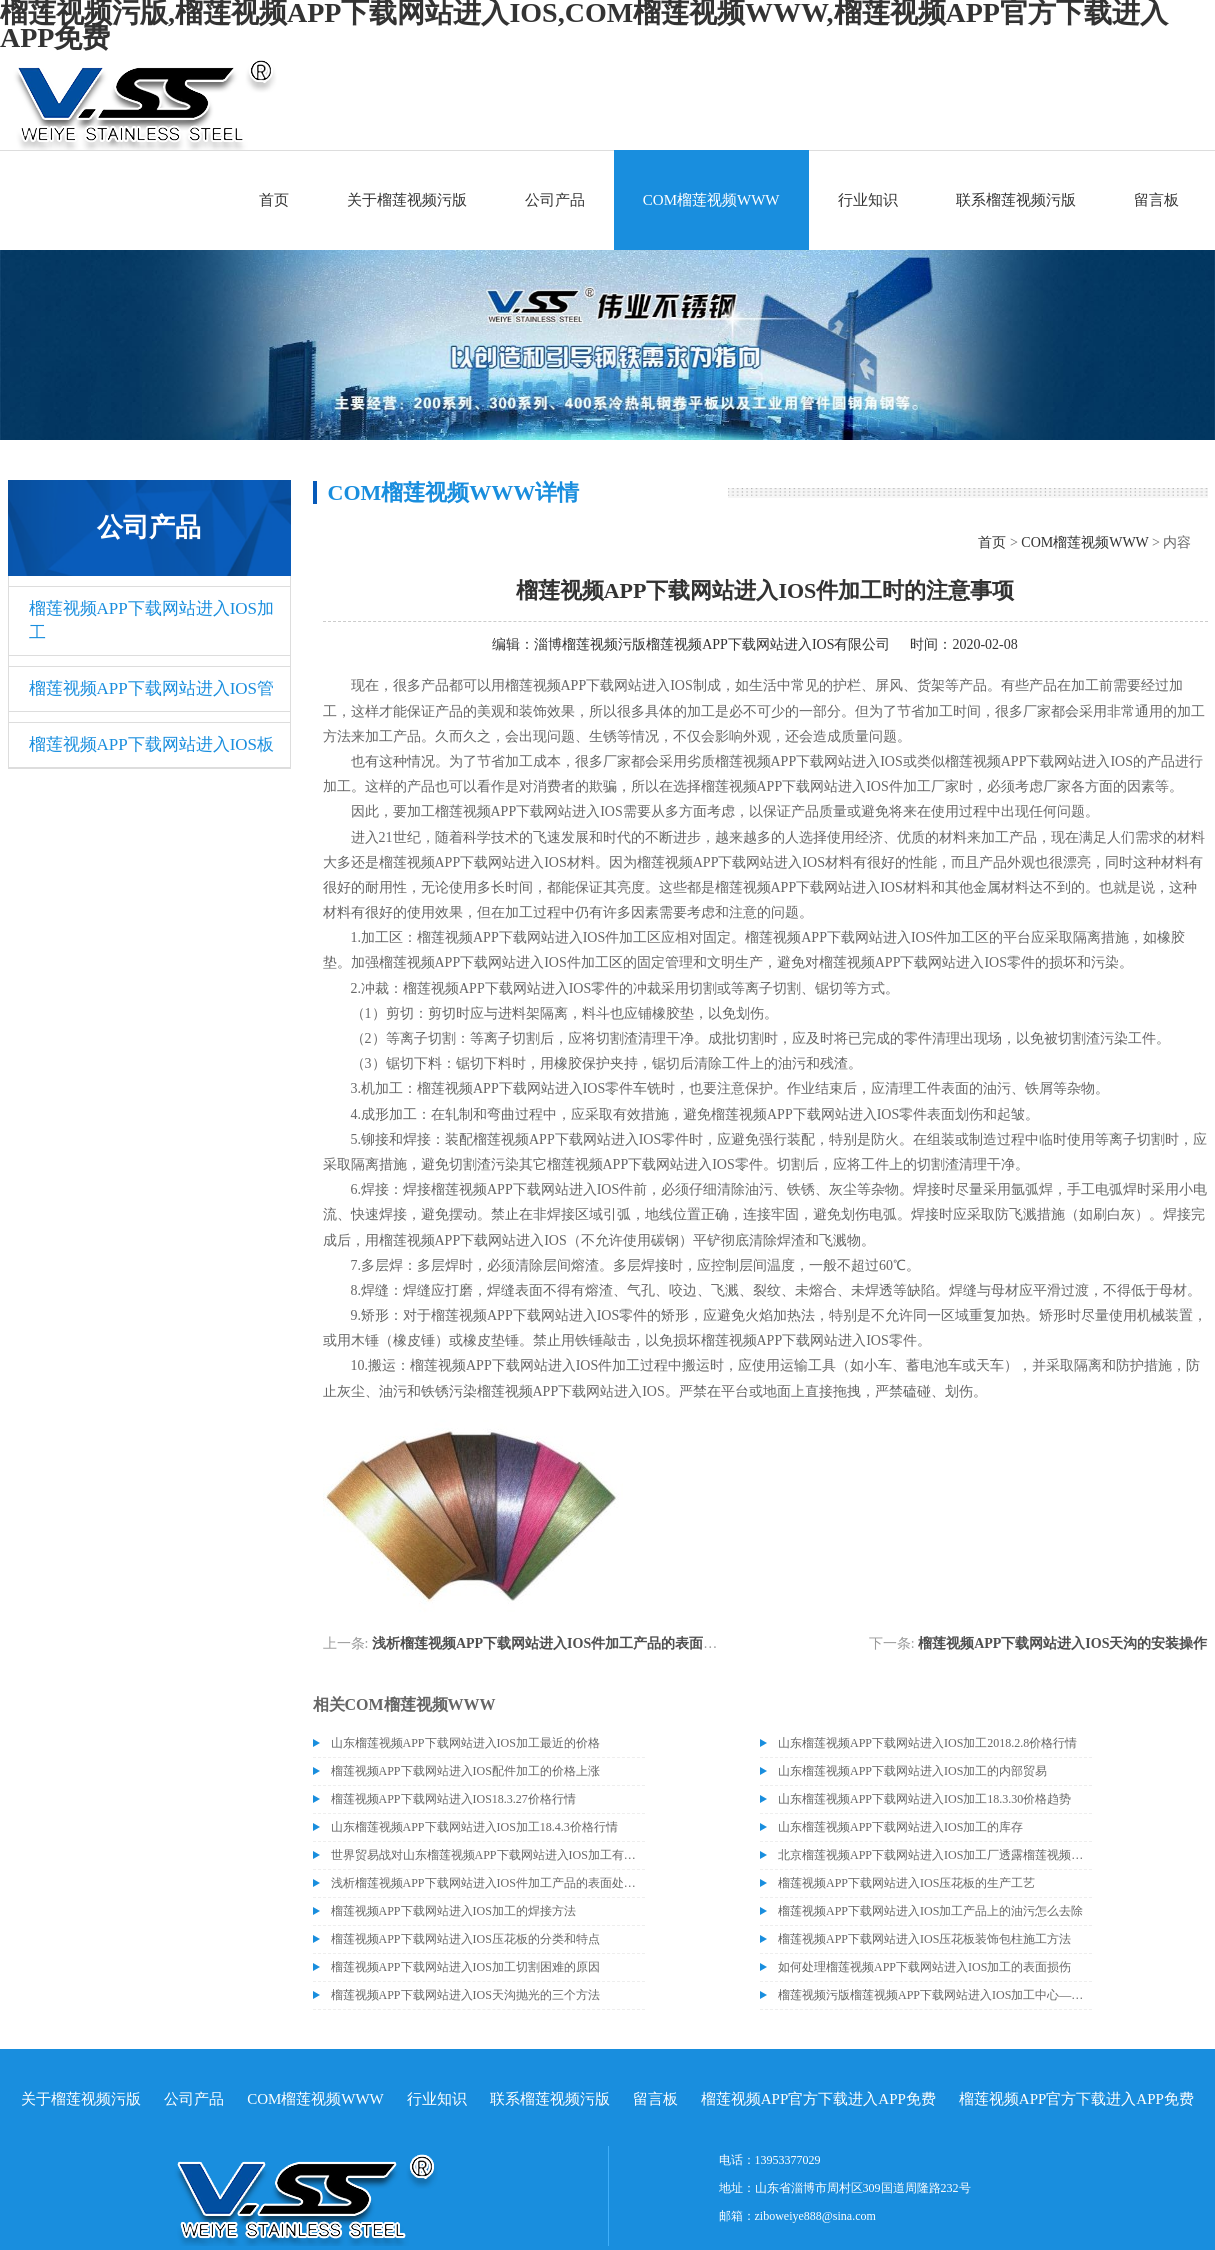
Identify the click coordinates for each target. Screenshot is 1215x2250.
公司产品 (555, 200)
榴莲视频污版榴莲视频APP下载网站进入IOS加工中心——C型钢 (935, 1995)
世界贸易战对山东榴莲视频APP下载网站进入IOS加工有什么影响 (488, 1855)
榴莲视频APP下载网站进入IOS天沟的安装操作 (1062, 1643)
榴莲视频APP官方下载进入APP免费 (818, 2099)
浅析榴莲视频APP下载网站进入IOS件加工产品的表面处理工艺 (565, 1643)
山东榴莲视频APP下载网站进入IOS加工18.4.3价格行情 (474, 1827)
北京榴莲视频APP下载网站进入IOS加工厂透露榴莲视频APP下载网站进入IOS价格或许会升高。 (935, 1855)
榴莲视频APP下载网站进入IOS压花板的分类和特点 (465, 1939)
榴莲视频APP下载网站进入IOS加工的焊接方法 (453, 1911)
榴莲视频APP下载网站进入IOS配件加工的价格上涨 (465, 1771)
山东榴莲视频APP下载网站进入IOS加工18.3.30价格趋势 (924, 1799)
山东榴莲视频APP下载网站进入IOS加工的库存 (900, 1827)
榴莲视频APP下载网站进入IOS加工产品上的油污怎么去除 (930, 1911)
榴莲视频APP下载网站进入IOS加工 (152, 620)
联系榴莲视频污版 (1016, 200)
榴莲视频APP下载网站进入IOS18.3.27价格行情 (453, 1799)
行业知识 (868, 200)
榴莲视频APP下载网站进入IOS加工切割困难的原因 (465, 1967)
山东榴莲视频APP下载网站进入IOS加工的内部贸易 (912, 1771)
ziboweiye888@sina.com (815, 2216)
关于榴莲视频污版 (407, 200)
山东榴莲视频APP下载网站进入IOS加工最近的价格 (465, 1743)
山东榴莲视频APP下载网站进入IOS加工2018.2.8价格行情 (927, 1743)
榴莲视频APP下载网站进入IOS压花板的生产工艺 (906, 1883)
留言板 (1156, 200)
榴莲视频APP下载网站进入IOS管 (152, 688)
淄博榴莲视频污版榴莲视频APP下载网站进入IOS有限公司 (712, 644)
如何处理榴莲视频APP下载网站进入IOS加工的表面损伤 (924, 1967)
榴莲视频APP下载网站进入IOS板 (152, 744)
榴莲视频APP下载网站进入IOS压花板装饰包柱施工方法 (924, 1939)
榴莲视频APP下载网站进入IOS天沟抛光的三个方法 (465, 1995)
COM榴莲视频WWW (711, 200)
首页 (274, 200)
